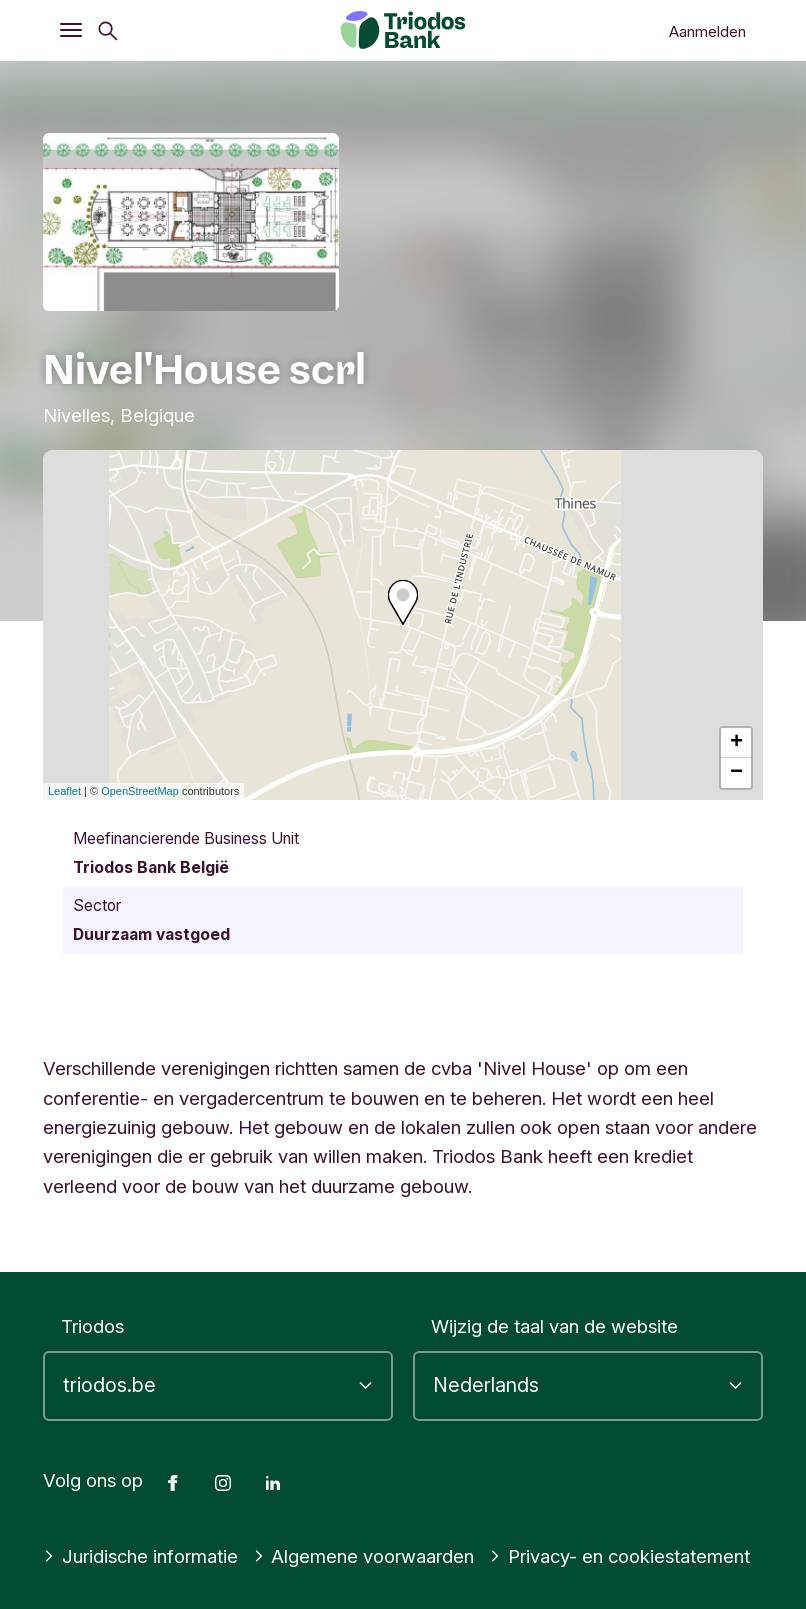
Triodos (92, 1326)
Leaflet (64, 791)
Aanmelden (707, 31)
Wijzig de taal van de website (554, 1326)
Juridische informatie (140, 1556)
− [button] (736, 773)
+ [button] (736, 743)
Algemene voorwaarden (364, 1556)
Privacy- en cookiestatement (619, 1556)
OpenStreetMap (140, 791)
